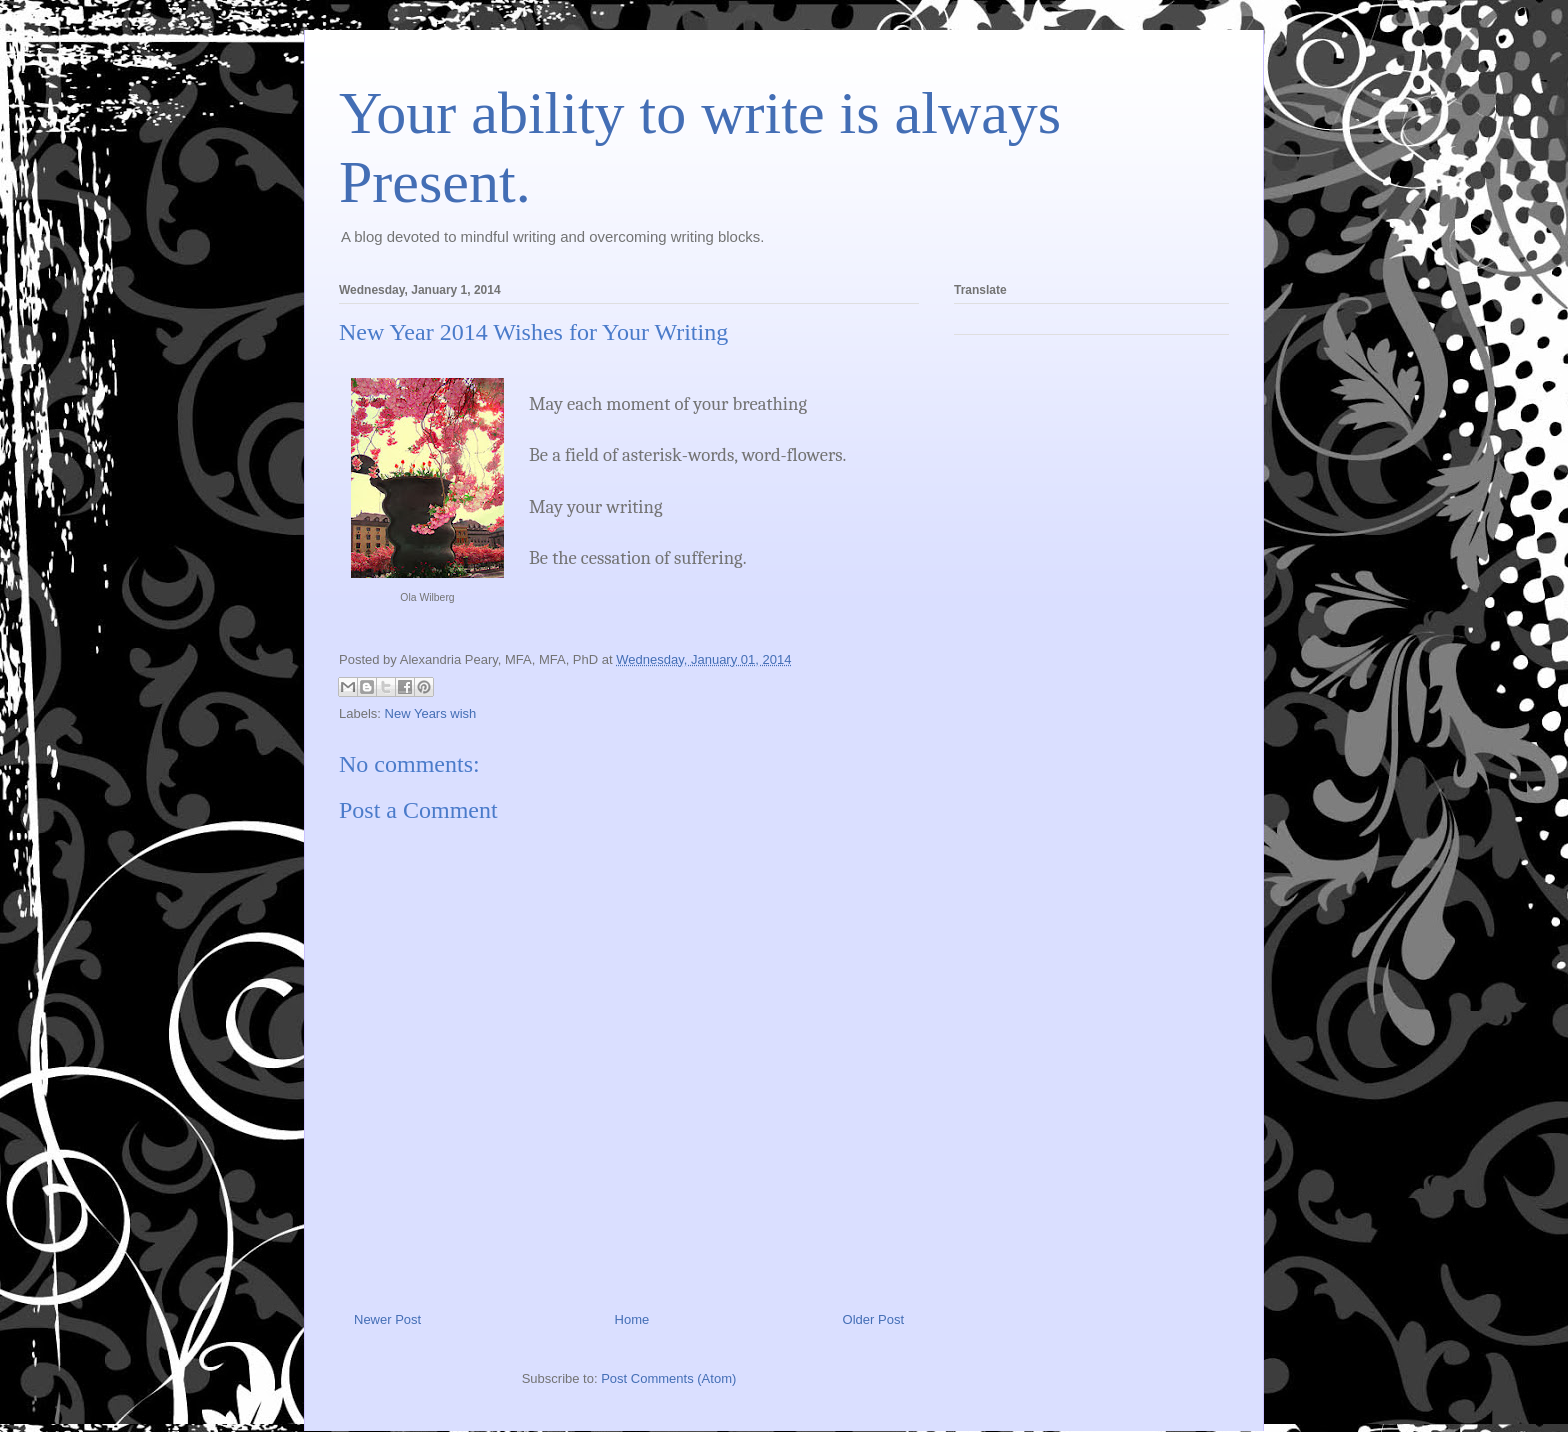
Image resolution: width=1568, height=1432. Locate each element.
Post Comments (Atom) (668, 1378)
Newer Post (387, 1319)
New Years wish (431, 713)
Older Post (873, 1319)
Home (632, 1319)
